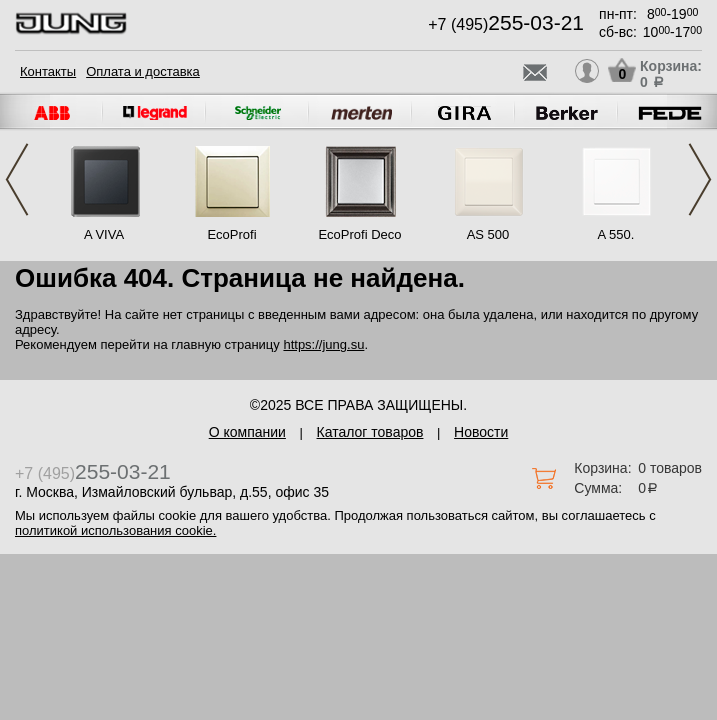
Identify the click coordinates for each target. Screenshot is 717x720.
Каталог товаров (370, 432)
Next (700, 179)
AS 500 (488, 234)
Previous (17, 179)
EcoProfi (231, 234)
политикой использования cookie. (115, 530)
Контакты (48, 71)
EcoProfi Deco (359, 234)
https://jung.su (323, 344)
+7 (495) (506, 24)
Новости (481, 432)
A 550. (616, 234)
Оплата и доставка (143, 71)
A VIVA (104, 234)
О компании (247, 432)
